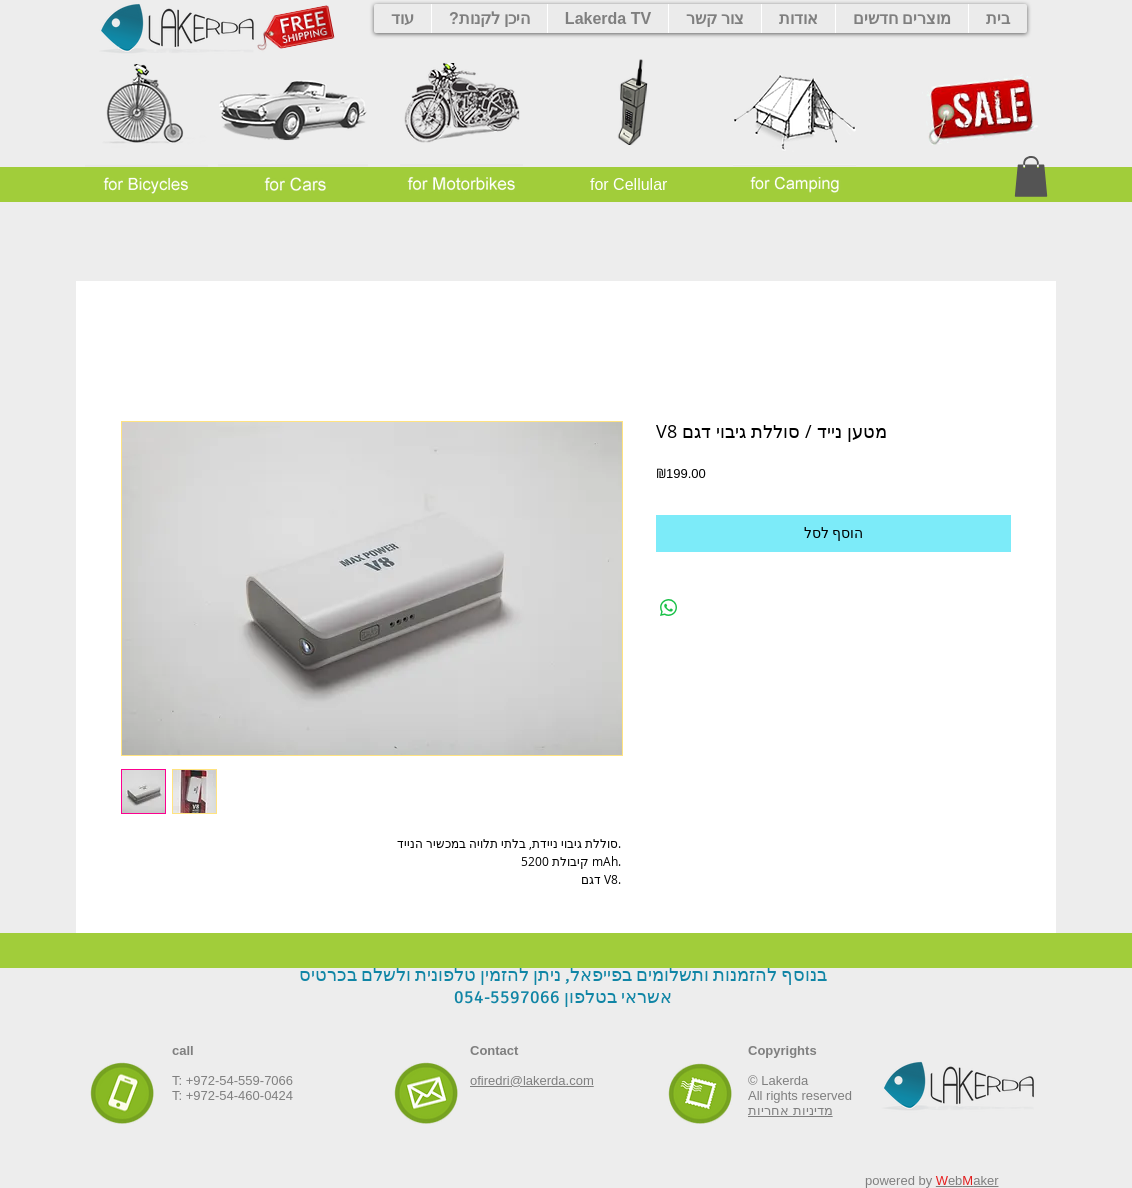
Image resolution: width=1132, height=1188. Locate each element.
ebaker (967, 1180)
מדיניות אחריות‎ (790, 1110)
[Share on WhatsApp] (669, 608)
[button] (1031, 176)
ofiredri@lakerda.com (532, 1080)
